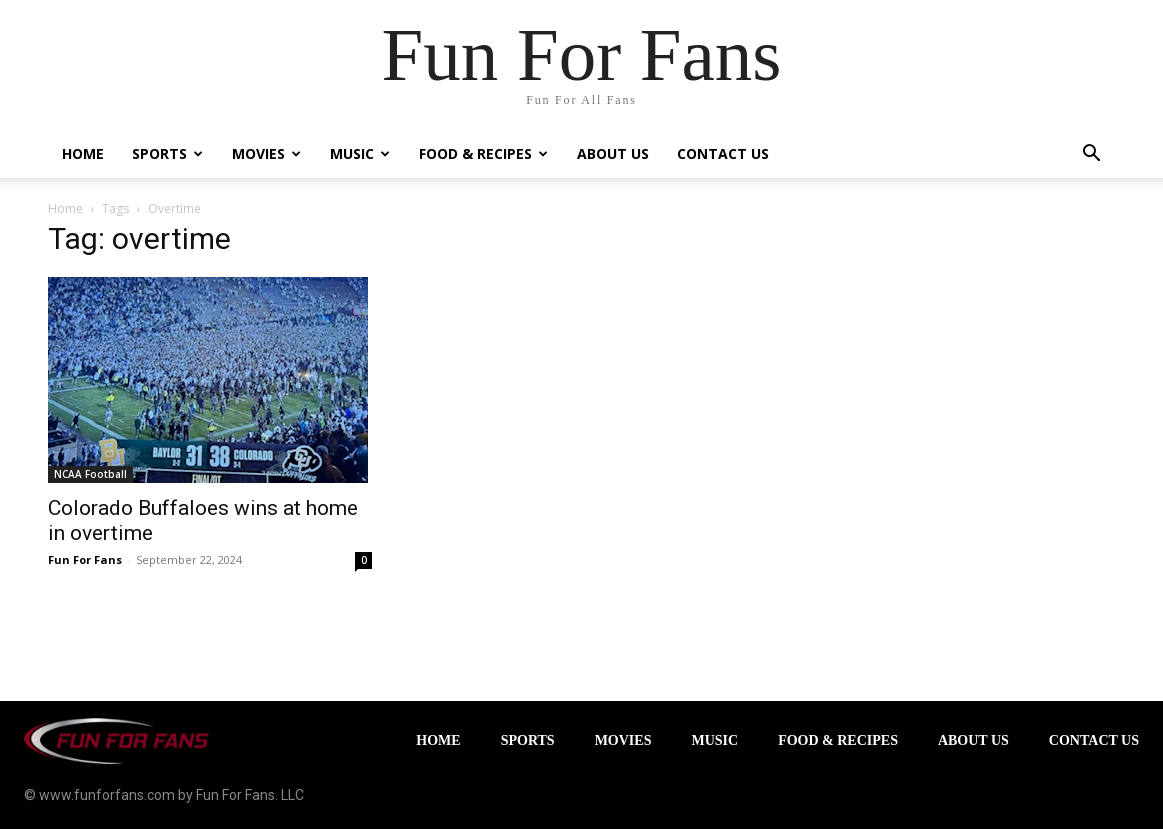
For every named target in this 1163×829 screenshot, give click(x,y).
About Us (613, 153)
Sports (167, 153)
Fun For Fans (85, 559)
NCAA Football (90, 474)
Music (360, 153)
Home (83, 153)
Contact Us (723, 153)
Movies (266, 153)
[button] (1092, 155)
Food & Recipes (483, 153)
